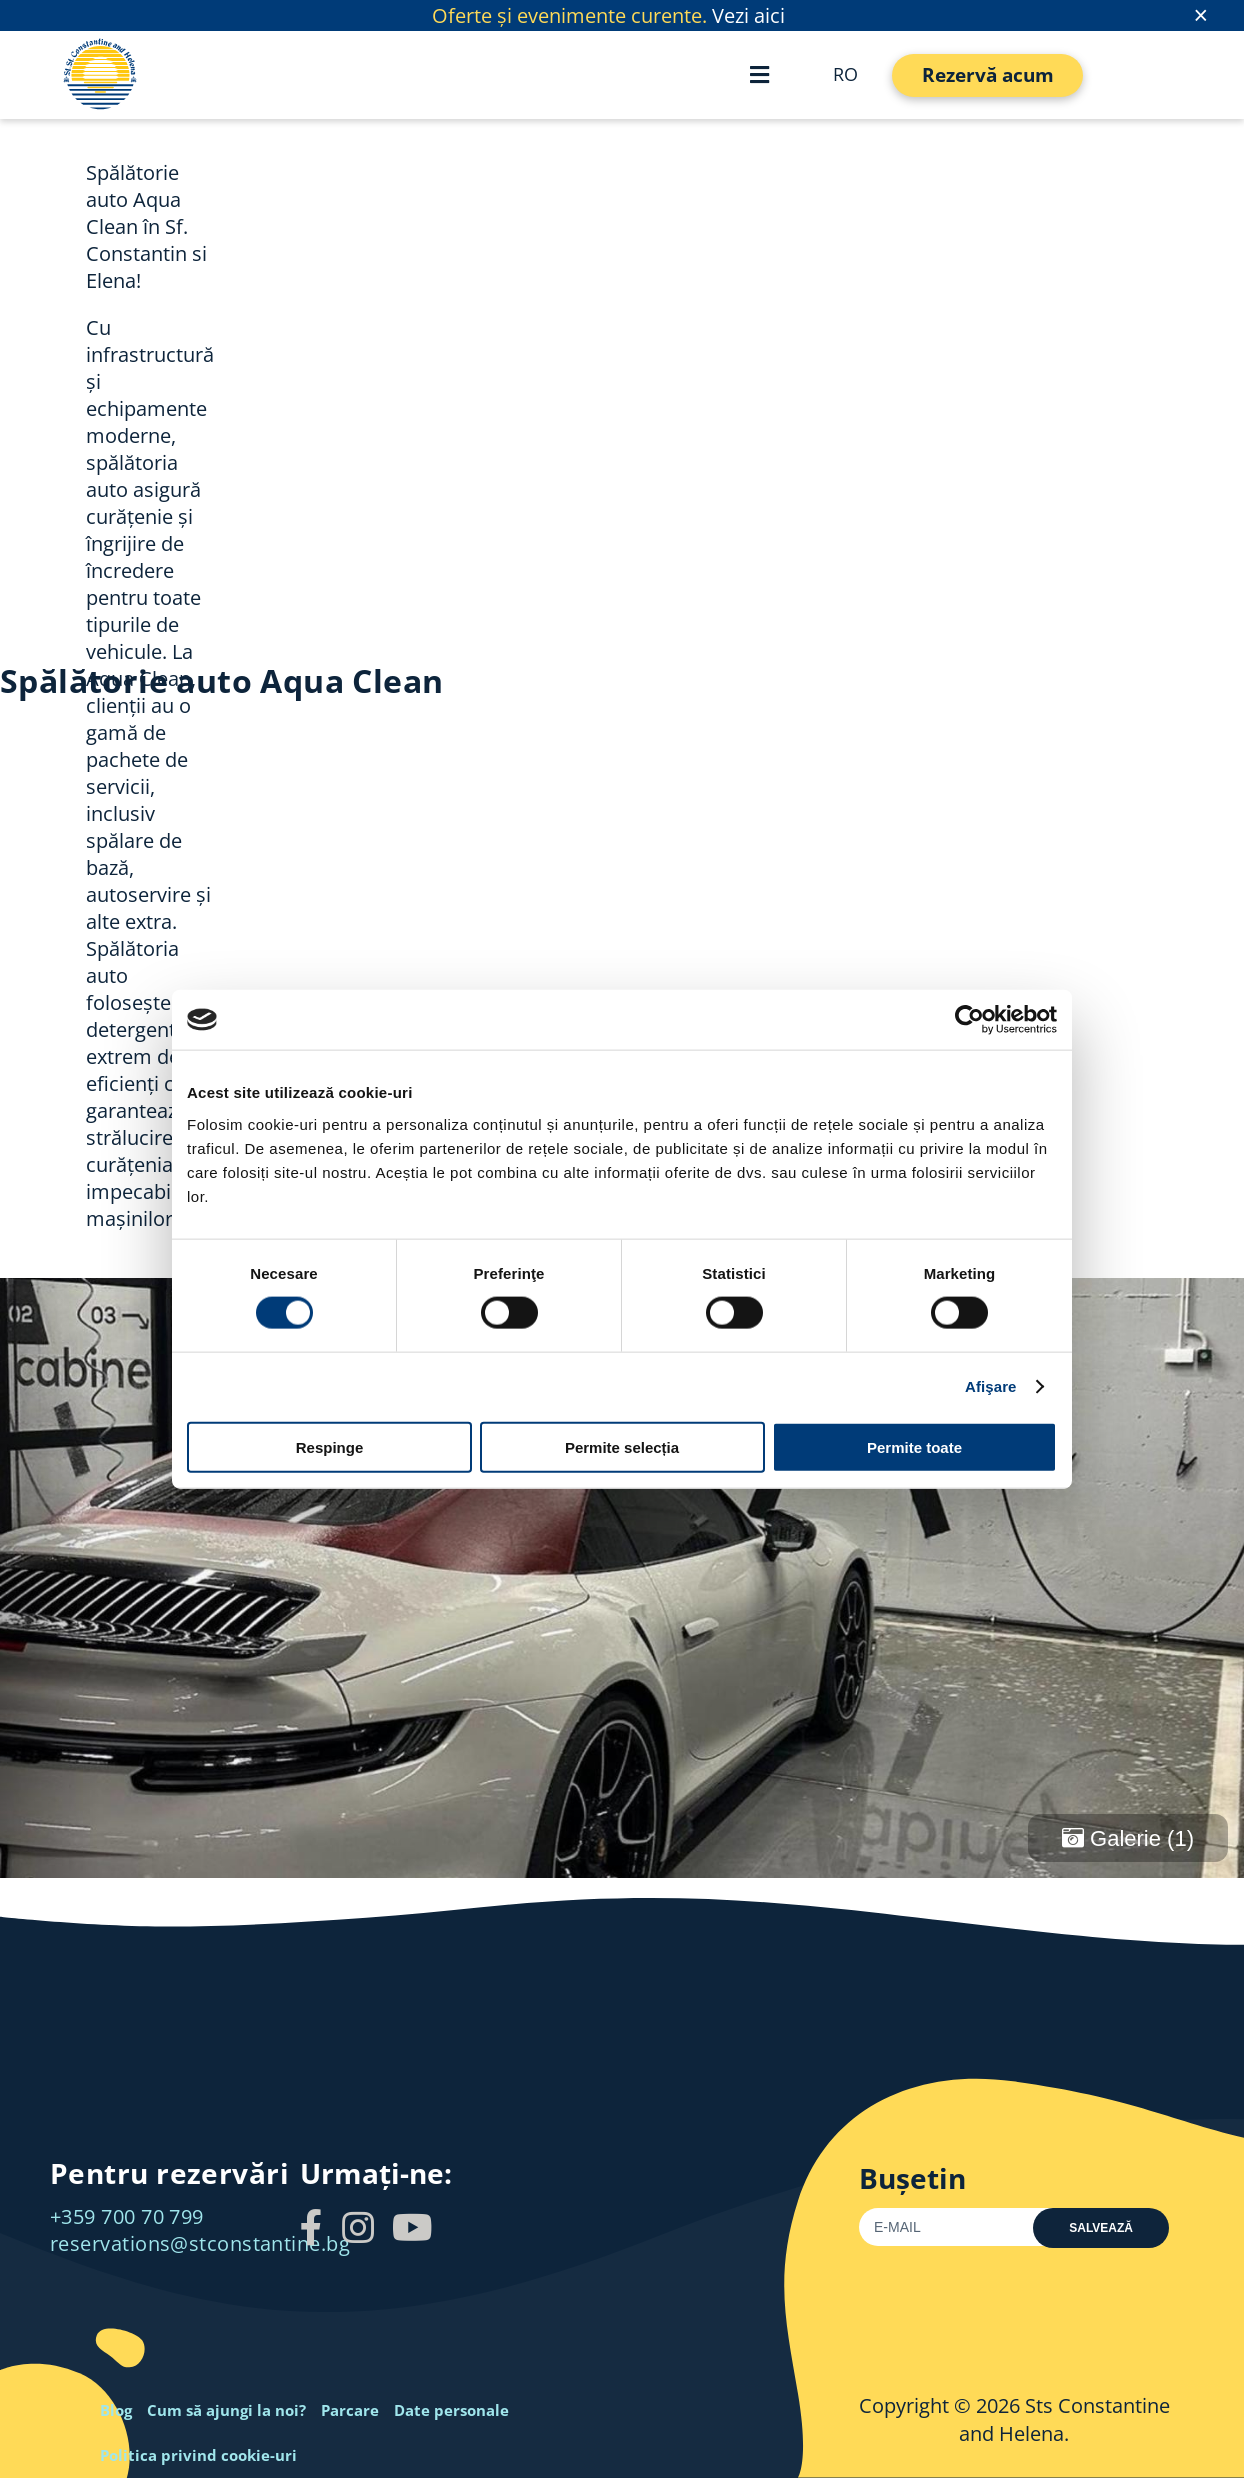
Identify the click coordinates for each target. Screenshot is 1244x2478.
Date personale (451, 2410)
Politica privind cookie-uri (198, 2455)
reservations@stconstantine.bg (200, 2243)
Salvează (1101, 2228)
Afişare (991, 1386)
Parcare (350, 2410)
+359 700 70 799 (127, 2216)
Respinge (330, 1446)
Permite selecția (622, 1446)
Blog (116, 2410)
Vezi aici (748, 15)
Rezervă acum (988, 75)
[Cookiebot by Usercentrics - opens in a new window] (969, 1020)
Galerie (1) (1128, 1838)
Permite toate (914, 1446)
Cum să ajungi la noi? (226, 2410)
